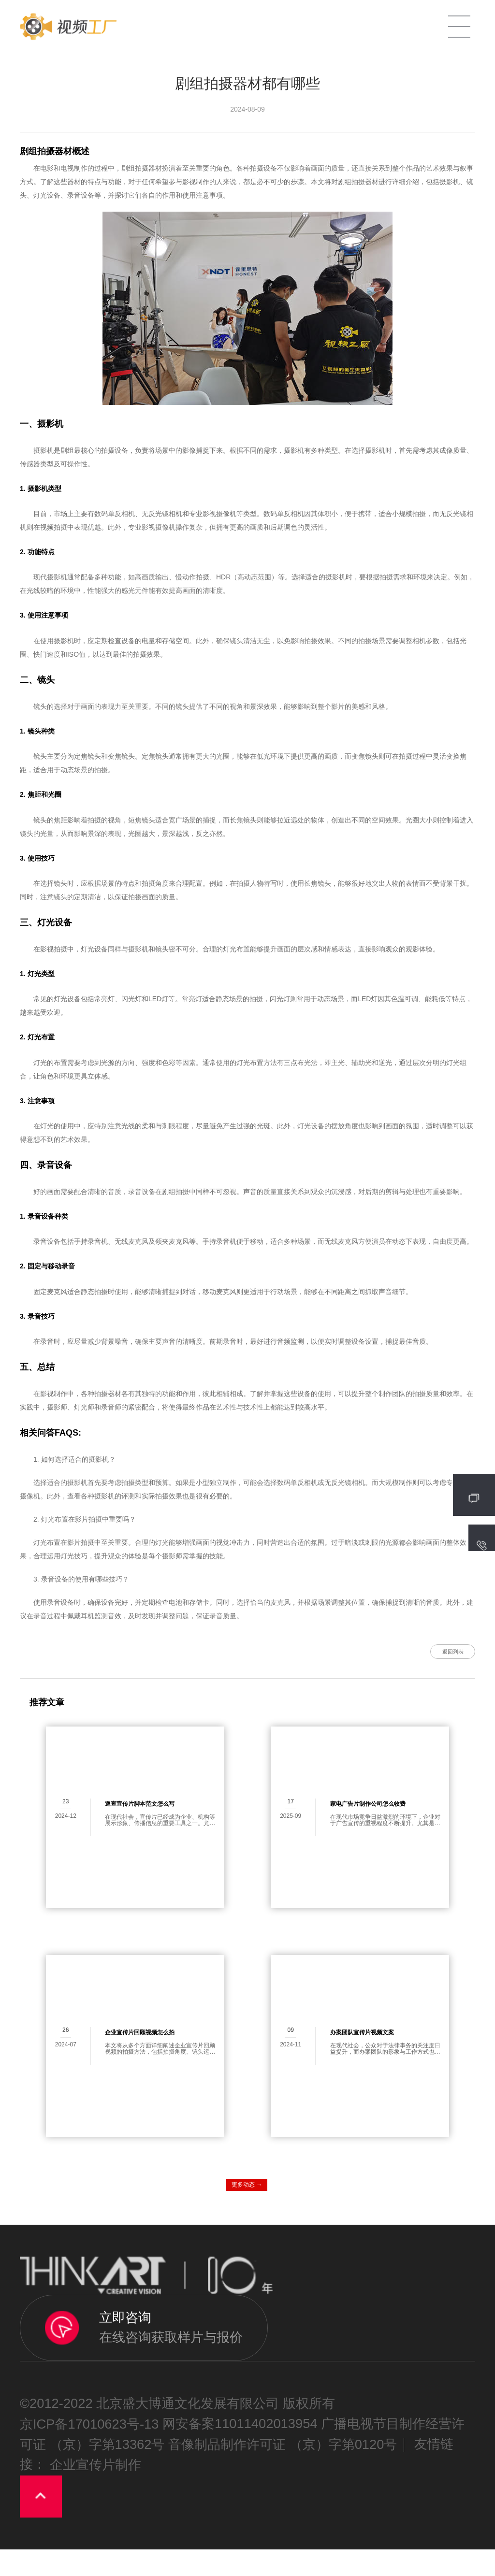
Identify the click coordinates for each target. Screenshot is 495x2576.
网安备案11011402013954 (240, 2450)
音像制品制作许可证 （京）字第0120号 (282, 2471)
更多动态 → (247, 2211)
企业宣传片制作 (95, 2491)
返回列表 (409, 1664)
